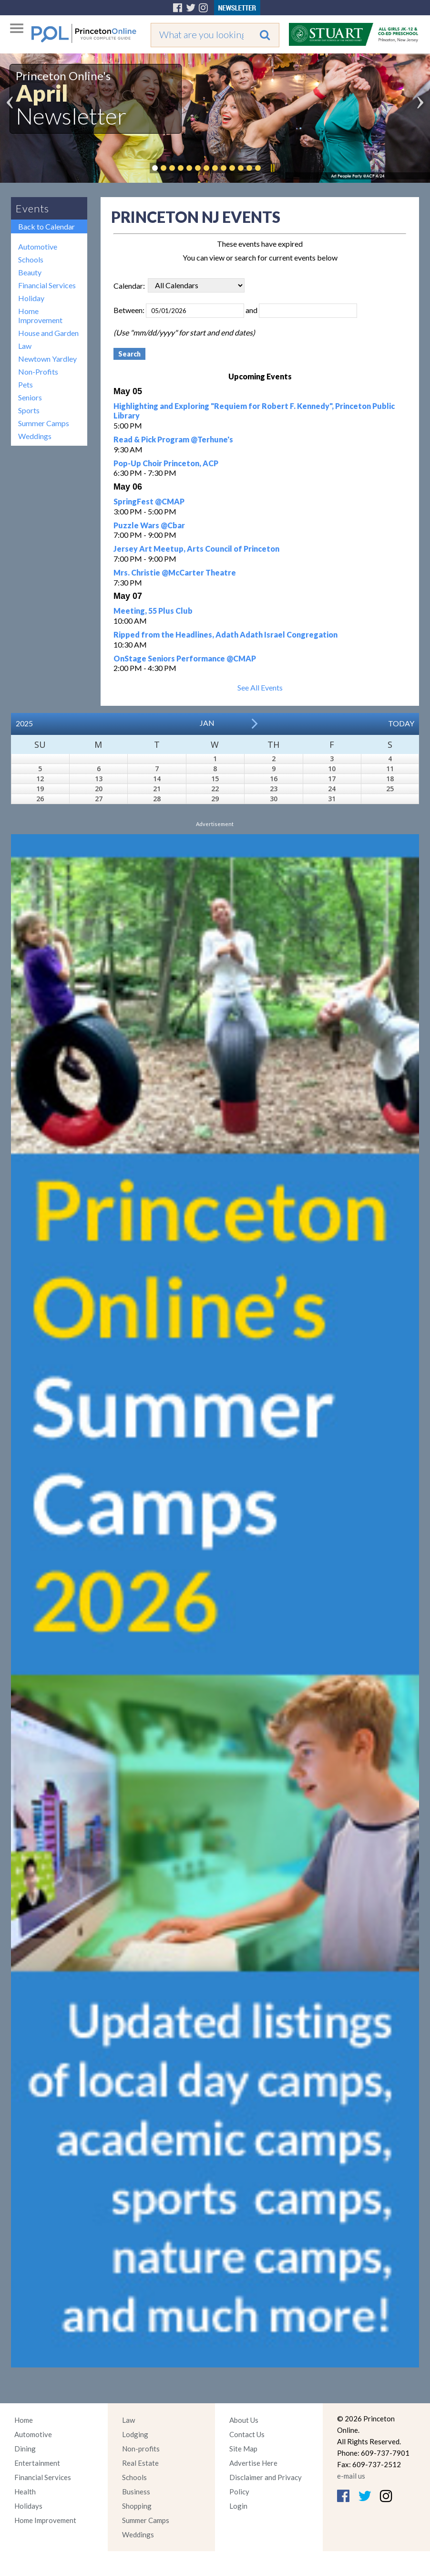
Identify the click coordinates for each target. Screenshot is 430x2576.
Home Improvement (40, 315)
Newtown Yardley (47, 358)
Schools (30, 259)
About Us (243, 2420)
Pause (272, 168)
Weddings (34, 435)
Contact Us (247, 2434)
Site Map (243, 2448)
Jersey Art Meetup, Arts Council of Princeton (196, 548)
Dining (25, 2448)
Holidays (28, 2506)
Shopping (137, 2506)
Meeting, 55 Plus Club (153, 610)
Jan (207, 722)
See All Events (260, 687)
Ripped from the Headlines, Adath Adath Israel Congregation (225, 634)
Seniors (30, 397)
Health (25, 2491)
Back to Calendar (46, 226)
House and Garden (48, 332)
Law (24, 345)
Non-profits (141, 2448)
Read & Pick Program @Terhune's (173, 439)
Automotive (37, 246)
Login (238, 2506)
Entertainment (37, 2463)
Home (23, 2420)
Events (32, 208)
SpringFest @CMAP (148, 501)
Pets (25, 384)
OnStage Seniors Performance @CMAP (184, 658)
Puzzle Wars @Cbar (149, 525)
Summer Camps (43, 423)
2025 (24, 723)
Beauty (29, 272)
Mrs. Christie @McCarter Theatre (174, 572)
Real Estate (140, 2463)
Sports (29, 410)
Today (401, 723)
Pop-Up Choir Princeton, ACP (165, 463)
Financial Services (47, 285)
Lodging (135, 2434)
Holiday (31, 298)
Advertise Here (253, 2463)
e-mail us (351, 2475)
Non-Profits (38, 371)
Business (136, 2491)
